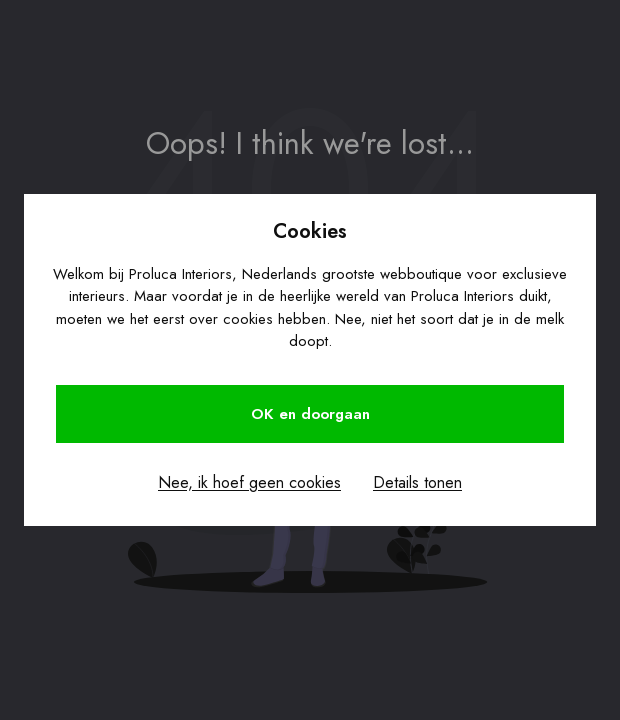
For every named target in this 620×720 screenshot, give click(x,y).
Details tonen (417, 482)
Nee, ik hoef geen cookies (249, 482)
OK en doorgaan (310, 414)
